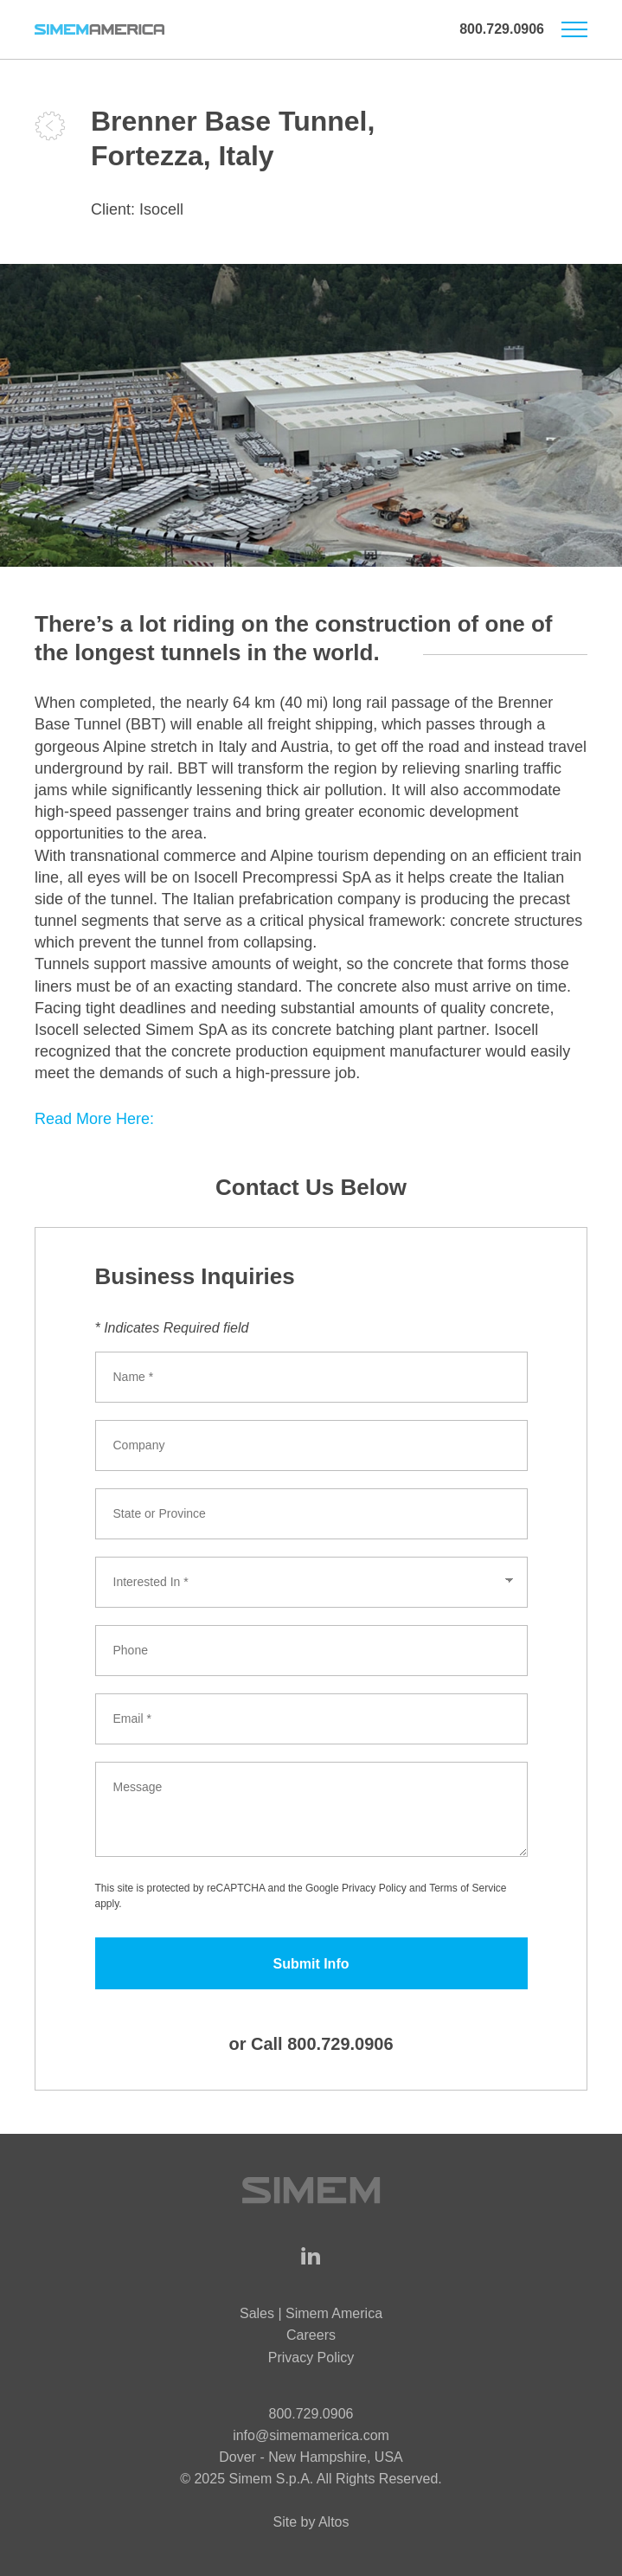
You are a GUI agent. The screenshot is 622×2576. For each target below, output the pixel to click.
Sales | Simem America (311, 2313)
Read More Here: (94, 1118)
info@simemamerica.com (311, 2435)
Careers (311, 2335)
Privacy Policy (374, 1888)
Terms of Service (467, 1888)
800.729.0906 (501, 29)
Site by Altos (311, 2522)
